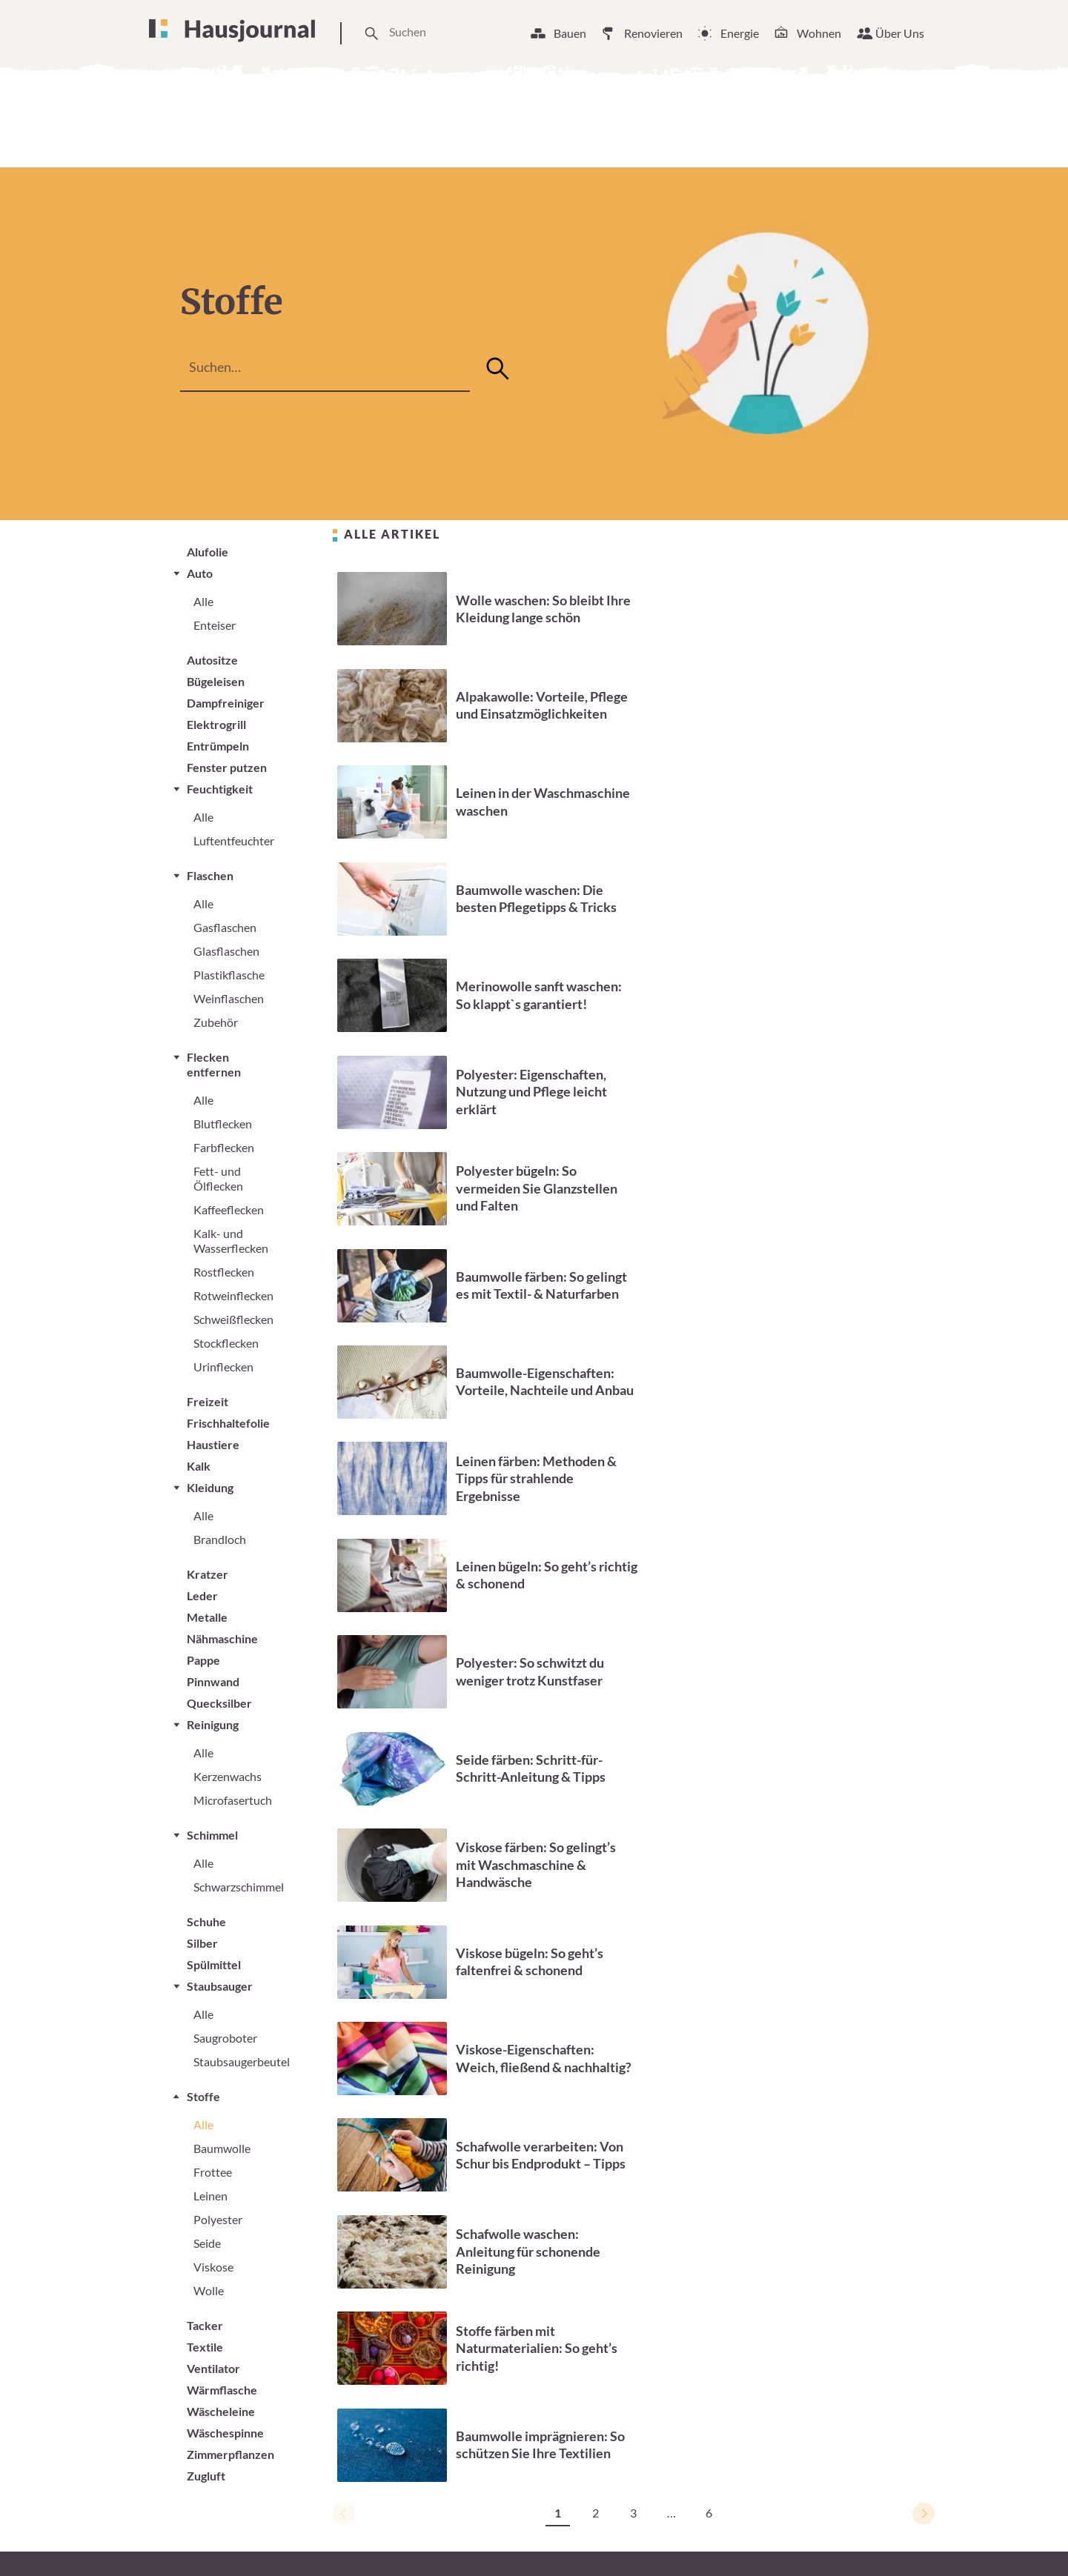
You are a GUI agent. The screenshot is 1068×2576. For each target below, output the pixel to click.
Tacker (205, 2325)
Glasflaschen (226, 951)
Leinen (210, 2196)
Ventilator (213, 2368)
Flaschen (210, 875)
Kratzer (207, 1574)
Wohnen (819, 33)
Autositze (212, 660)
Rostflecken (223, 1272)
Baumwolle (222, 2148)
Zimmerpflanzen (230, 2454)
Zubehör (215, 1022)
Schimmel (212, 1835)
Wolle (208, 2290)
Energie (739, 33)
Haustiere (213, 1444)
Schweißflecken (233, 1319)
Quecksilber (219, 1703)
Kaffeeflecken (228, 1209)
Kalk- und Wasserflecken (230, 1240)
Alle (203, 601)
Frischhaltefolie (228, 1423)
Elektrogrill (216, 724)
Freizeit (207, 1401)
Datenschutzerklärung (845, 2538)
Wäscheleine (221, 2411)
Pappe (203, 1660)
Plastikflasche (229, 975)
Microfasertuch (232, 1800)
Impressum (734, 2538)
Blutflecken (222, 1123)
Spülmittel (214, 1964)
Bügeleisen (216, 681)
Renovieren (653, 33)
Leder (202, 1595)
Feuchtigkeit (220, 789)
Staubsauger (220, 1986)
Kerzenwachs (227, 1776)
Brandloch (219, 1539)
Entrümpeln (218, 746)
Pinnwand (213, 1681)
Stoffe (203, 2096)
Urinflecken (223, 1366)
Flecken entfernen (214, 1064)
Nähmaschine (222, 1638)
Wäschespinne (225, 2433)
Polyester (217, 2219)
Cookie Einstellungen (627, 2538)
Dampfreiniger (226, 703)
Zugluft (206, 2476)
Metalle (207, 1617)
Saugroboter (225, 2038)
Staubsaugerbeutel (241, 2061)
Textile (205, 2347)
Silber (202, 1943)
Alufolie (207, 552)
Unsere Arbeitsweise (493, 2538)
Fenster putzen (227, 767)
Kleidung (210, 1487)
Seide (207, 2243)
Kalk (198, 1466)
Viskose (213, 2267)
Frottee (212, 2172)
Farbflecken (223, 1147)
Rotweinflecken (233, 1295)
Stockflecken (226, 1343)
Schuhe (206, 1921)
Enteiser (214, 625)
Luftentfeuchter (233, 840)
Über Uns (899, 33)
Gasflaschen (224, 927)
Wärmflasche (222, 2390)
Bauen (570, 33)
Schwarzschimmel (238, 1887)
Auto (200, 573)
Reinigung (213, 1724)
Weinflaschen (228, 998)
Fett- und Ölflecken (218, 1178)
